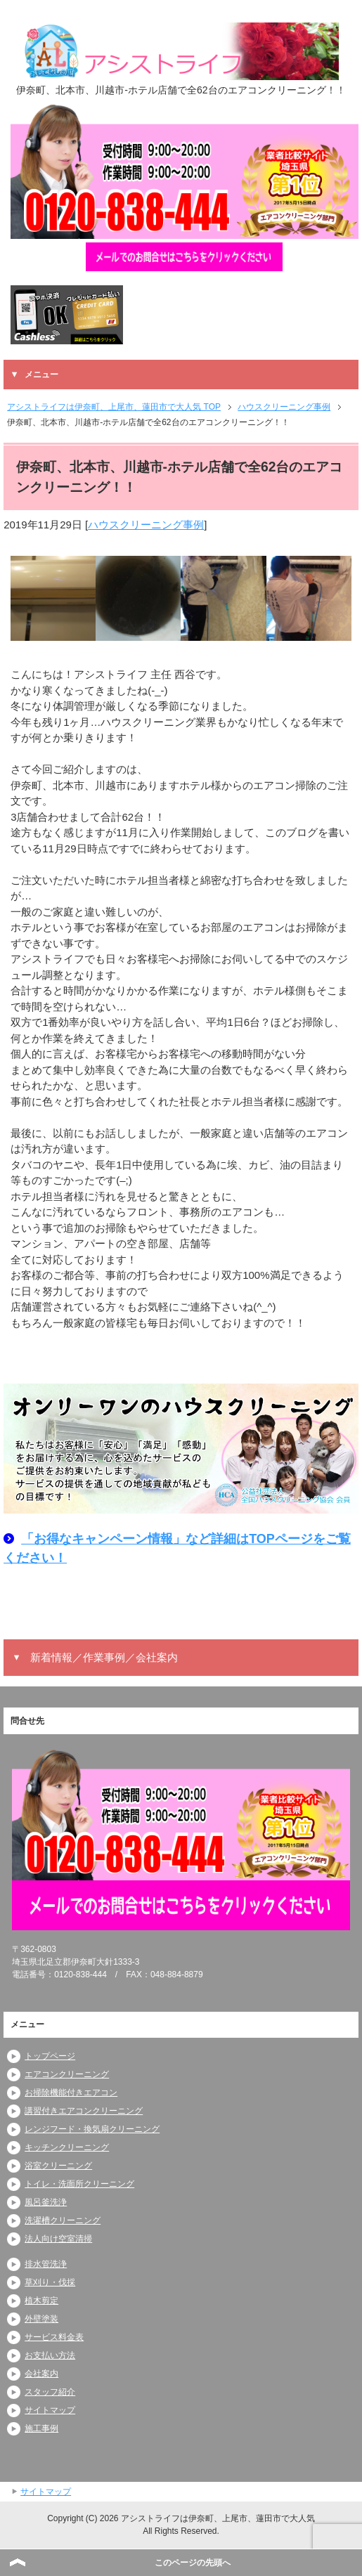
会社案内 (41, 2374)
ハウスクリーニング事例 (146, 525)
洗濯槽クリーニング (63, 2220)
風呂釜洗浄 (46, 2202)
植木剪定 (41, 2300)
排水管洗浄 (46, 2264)
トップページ (50, 2056)
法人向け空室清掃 (58, 2239)
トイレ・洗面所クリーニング (79, 2184)
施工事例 (41, 2428)
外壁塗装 (41, 2319)
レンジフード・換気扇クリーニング (92, 2129)
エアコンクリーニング (67, 2074)
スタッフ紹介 (50, 2392)
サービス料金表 (54, 2337)
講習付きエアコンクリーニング (84, 2111)
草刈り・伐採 (50, 2282)
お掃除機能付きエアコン (71, 2092)
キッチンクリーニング (67, 2147)
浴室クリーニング (58, 2166)
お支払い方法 (50, 2355)
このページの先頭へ (193, 2563)
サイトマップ (50, 2410)
